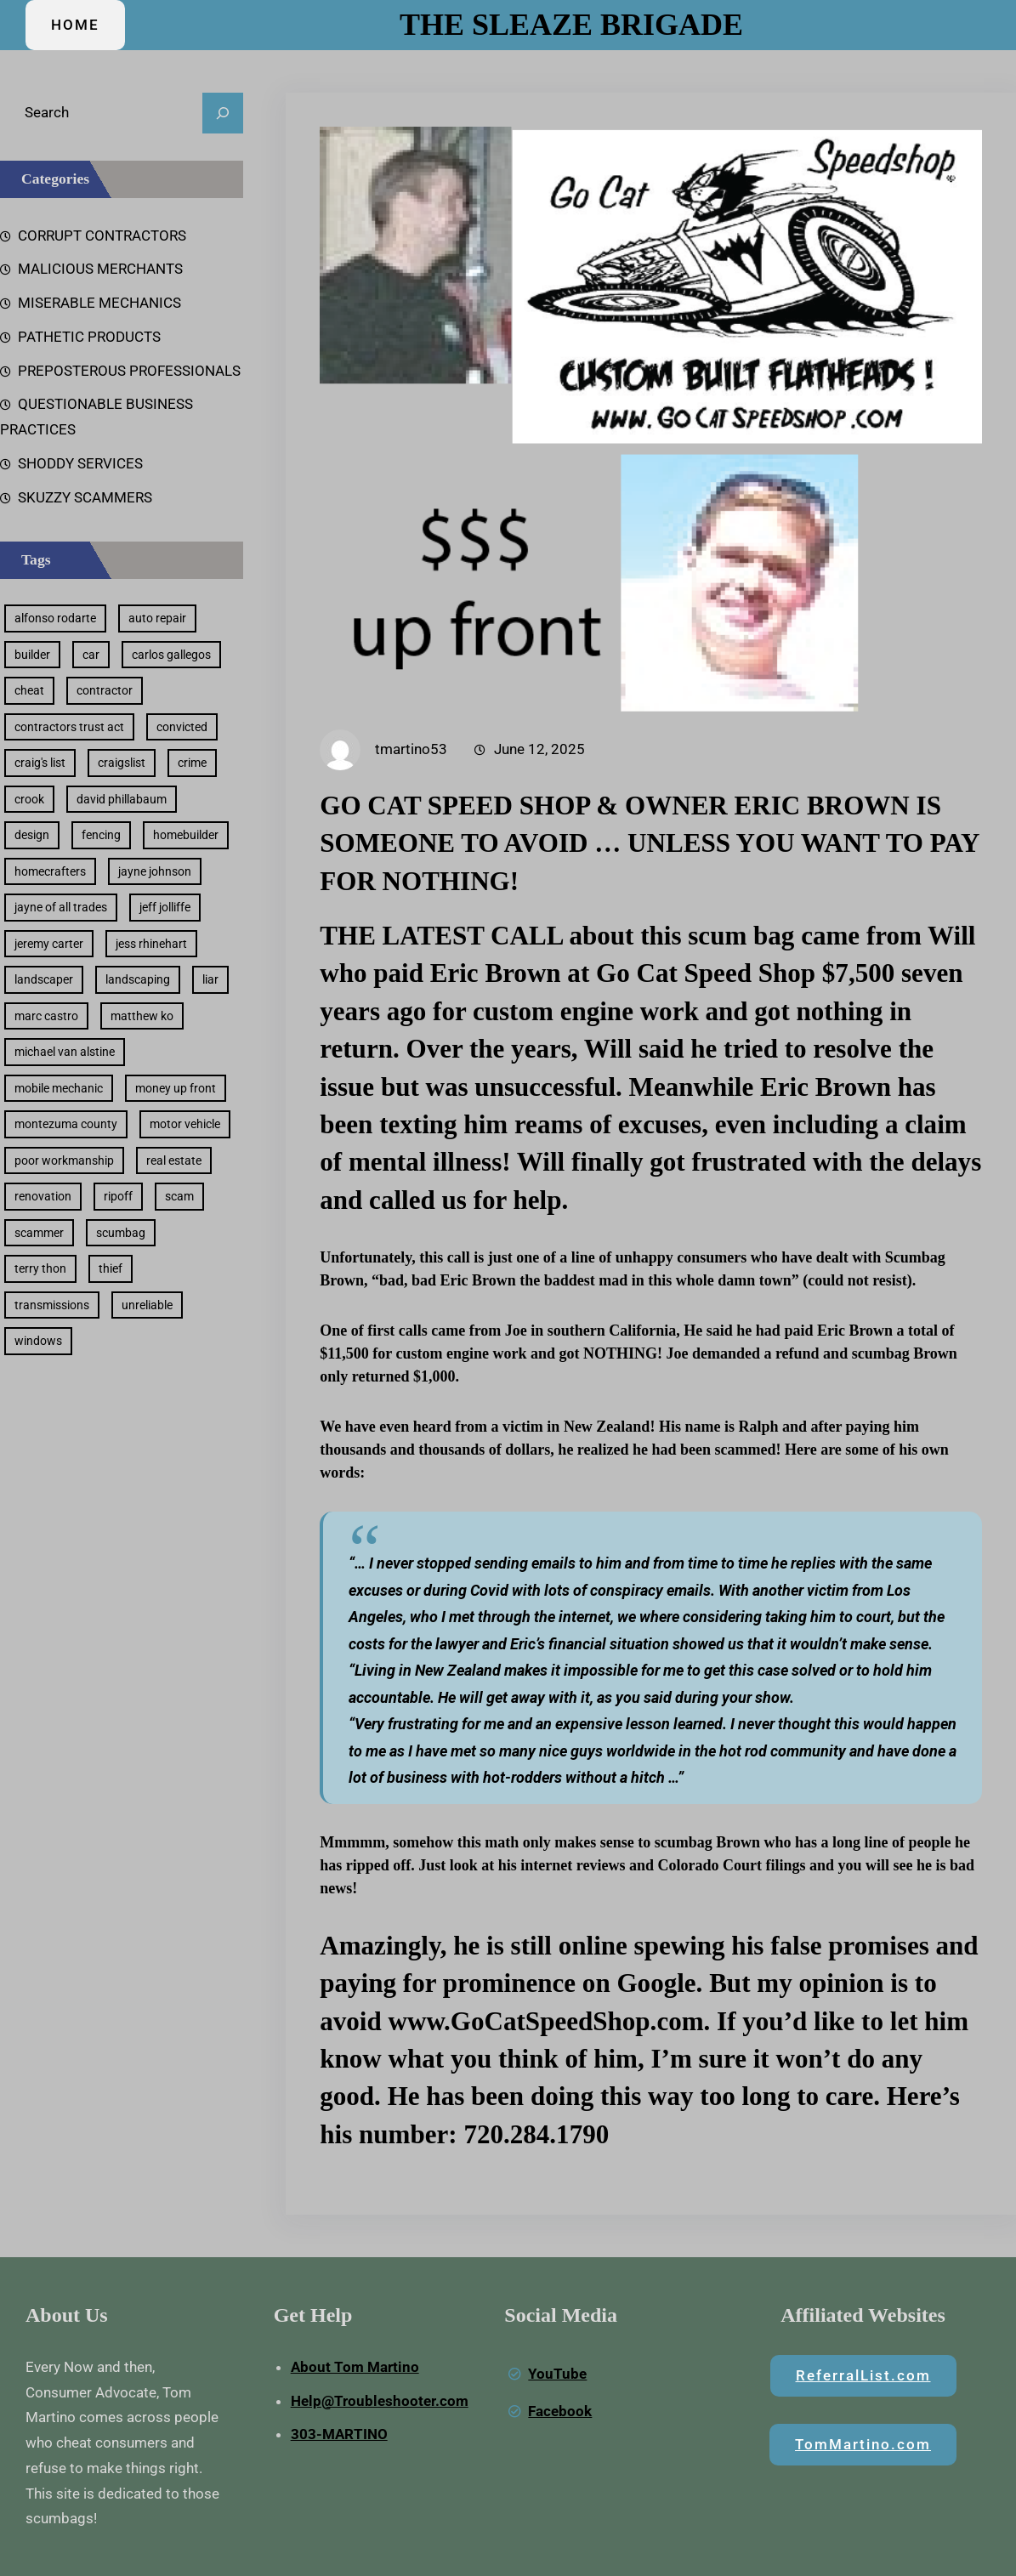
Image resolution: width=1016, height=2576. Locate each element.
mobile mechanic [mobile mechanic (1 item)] (58, 1088)
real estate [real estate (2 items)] (173, 1160)
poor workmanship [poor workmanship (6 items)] (64, 1160)
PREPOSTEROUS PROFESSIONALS (129, 370)
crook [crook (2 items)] (29, 799)
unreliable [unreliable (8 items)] (147, 1305)
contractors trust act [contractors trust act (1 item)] (69, 727)
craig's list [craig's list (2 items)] (39, 762)
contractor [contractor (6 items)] (105, 690)
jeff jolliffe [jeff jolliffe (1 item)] (164, 907)
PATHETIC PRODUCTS (89, 336)
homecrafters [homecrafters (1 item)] (50, 871)
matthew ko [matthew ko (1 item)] (142, 1016)
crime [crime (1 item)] (192, 762)
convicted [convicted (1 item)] (181, 727)
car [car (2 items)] (90, 654)
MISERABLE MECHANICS (99, 302)
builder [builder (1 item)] (32, 654)
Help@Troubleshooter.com (379, 2400)
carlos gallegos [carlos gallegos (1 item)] (171, 654)
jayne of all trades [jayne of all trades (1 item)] (60, 907)
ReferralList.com (863, 2375)
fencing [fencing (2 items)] (101, 835)
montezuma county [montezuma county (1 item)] (65, 1124)
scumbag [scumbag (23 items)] (120, 1233)
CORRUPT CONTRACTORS (102, 235)
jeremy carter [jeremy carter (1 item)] (48, 943)
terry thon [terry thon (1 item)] (40, 1268)
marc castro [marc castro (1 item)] (46, 1016)
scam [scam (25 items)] (179, 1196)
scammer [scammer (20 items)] (39, 1233)
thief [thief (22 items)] (110, 1268)
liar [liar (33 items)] (210, 979)
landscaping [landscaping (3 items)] (137, 979)
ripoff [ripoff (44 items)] (118, 1196)
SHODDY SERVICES (80, 463)
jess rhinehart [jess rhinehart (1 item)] (151, 943)
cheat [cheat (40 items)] (29, 690)
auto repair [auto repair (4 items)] (157, 618)
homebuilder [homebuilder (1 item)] (186, 835)
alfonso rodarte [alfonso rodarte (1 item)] (55, 618)
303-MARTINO (339, 2434)
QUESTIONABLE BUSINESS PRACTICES (96, 416)
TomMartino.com (863, 2444)
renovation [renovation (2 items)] (42, 1196)
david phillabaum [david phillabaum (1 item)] (122, 799)
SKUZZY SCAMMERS (85, 497)
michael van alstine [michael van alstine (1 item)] (64, 1051)
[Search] (222, 113)
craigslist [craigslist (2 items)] (121, 762)
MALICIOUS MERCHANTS (100, 268)
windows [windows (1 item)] (38, 1341)
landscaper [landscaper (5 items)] (43, 979)
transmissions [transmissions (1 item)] (51, 1305)
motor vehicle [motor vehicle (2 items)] (185, 1124)
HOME (75, 24)
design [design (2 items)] (31, 835)
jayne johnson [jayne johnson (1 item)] (154, 871)
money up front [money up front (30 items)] (175, 1088)
